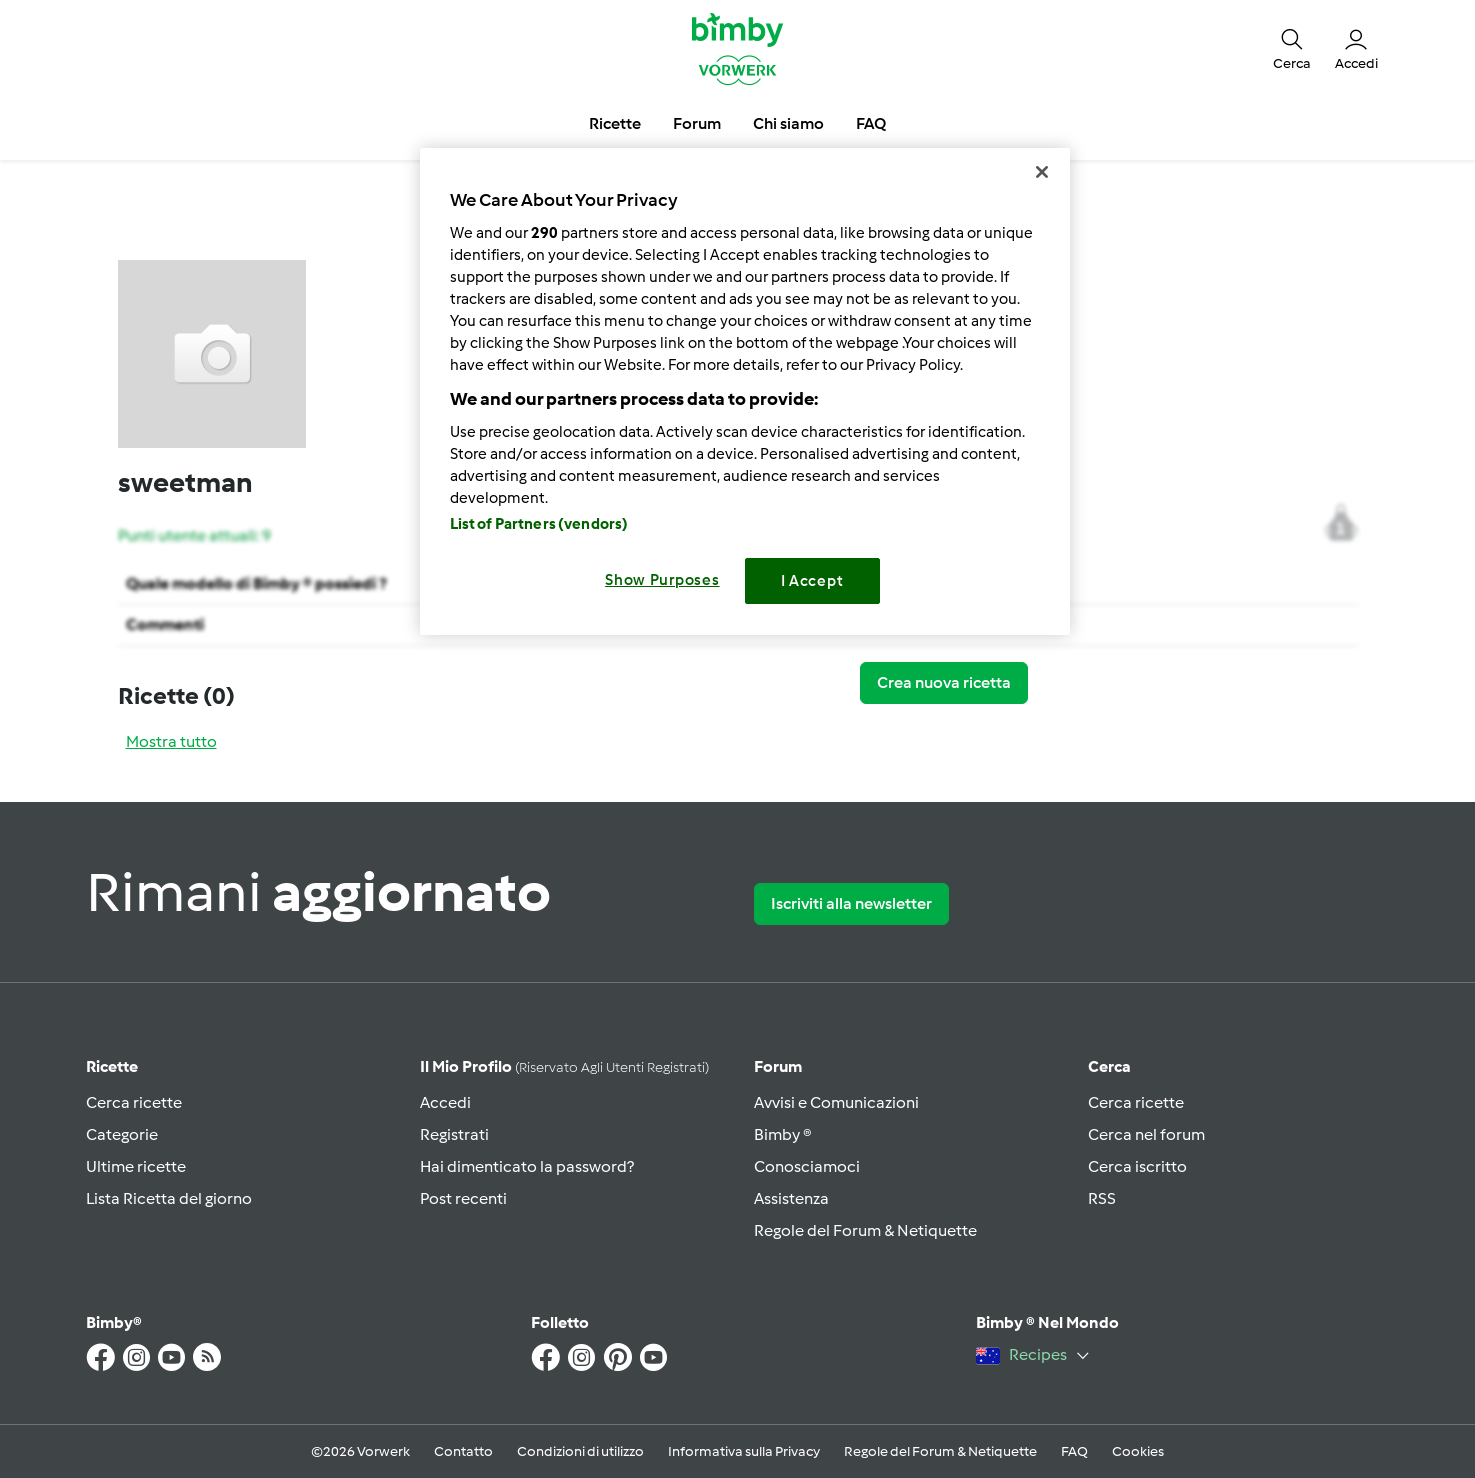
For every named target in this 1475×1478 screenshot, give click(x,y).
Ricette (112, 1066)
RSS (1102, 1198)
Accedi (445, 1102)
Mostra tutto (171, 741)
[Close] (1042, 172)
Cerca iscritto (1137, 1166)
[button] (1292, 48)
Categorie (122, 1134)
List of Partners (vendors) (539, 524)
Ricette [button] (615, 123)
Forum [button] (697, 123)
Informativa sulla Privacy (744, 1451)
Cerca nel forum (1146, 1134)
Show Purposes (662, 580)
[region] (745, 391)
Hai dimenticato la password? (527, 1166)
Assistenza (791, 1198)
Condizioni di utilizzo (580, 1451)
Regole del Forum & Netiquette (865, 1230)
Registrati (454, 1134)
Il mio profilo (564, 1066)
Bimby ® (783, 1134)
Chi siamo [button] (788, 123)
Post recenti (463, 1198)
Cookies (1138, 1451)
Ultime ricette (136, 1166)
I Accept (812, 581)
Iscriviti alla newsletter (851, 903)
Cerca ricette (134, 1102)
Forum (778, 1066)
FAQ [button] (871, 123)
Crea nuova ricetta (944, 682)
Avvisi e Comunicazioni (836, 1102)
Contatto (463, 1451)
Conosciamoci (807, 1166)
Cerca (1109, 1066)
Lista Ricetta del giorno (169, 1198)
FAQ (1074, 1451)
